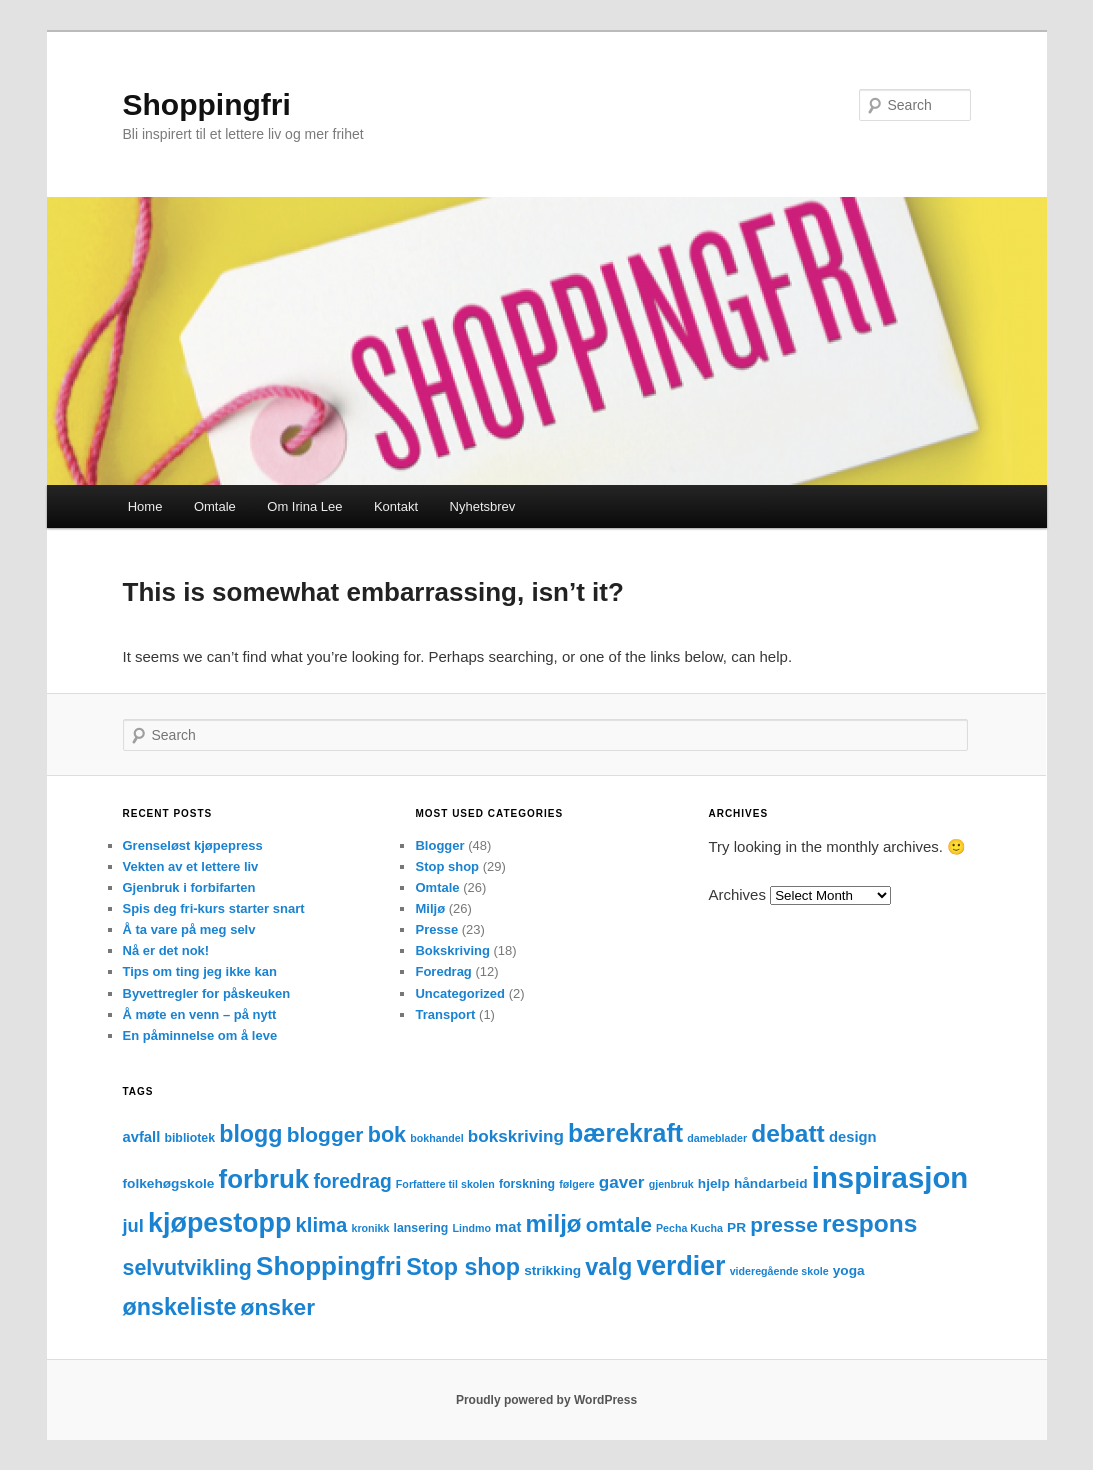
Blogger (439, 845)
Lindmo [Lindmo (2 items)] (471, 1228)
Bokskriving (452, 950)
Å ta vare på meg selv (189, 929)
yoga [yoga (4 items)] (849, 1270)
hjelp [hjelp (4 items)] (714, 1183)
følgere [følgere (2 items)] (577, 1184)
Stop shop (447, 866)
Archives (737, 894)
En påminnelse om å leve (200, 1035)
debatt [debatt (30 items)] (788, 1133)
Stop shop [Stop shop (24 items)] (463, 1267)
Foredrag (443, 971)
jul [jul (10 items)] (133, 1225)
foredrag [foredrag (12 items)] (352, 1181)
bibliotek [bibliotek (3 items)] (189, 1138)
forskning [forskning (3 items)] (527, 1184)
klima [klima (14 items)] (322, 1225)
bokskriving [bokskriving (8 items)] (516, 1136)
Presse (436, 929)
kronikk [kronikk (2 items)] (371, 1228)
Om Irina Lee (304, 506)
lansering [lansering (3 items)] (421, 1228)
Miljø (430, 908)
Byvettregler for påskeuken (207, 993)
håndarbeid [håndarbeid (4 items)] (771, 1183)
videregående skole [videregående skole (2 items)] (779, 1271)
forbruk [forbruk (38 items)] (264, 1179)
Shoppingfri (207, 104)
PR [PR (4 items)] (736, 1227)
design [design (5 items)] (853, 1137)
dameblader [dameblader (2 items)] (717, 1138)
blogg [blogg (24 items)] (250, 1134)
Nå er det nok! (166, 950)
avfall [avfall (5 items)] (142, 1137)
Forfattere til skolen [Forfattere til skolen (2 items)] (445, 1184)
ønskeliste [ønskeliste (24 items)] (180, 1307)
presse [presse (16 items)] (784, 1224)
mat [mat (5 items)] (508, 1227)
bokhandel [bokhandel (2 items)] (436, 1138)
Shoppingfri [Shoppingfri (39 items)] (329, 1266)
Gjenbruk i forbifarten (189, 887)
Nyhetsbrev (483, 506)
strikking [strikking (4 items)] (552, 1270)
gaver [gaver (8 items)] (622, 1182)
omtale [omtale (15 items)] (619, 1224)
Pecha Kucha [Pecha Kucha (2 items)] (689, 1228)
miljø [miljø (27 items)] (554, 1223)
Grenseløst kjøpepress (193, 845)
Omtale (215, 506)
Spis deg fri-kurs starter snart (214, 908)
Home (145, 506)
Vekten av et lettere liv (191, 866)
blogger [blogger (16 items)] (325, 1134)
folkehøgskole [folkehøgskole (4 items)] (169, 1183)
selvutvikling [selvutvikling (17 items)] (187, 1268)
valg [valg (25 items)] (608, 1267)
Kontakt (396, 506)
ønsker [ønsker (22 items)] (278, 1307)
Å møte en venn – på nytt (200, 1014)
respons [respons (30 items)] (869, 1223)
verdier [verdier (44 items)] (680, 1266)
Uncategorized (460, 993)
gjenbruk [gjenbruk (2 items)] (671, 1184)
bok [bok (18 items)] (387, 1134)
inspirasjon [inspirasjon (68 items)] (890, 1177)
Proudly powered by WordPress (546, 1400)
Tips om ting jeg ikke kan (200, 971)
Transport (445, 1014)
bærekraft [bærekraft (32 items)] (625, 1133)
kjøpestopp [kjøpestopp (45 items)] (219, 1223)
